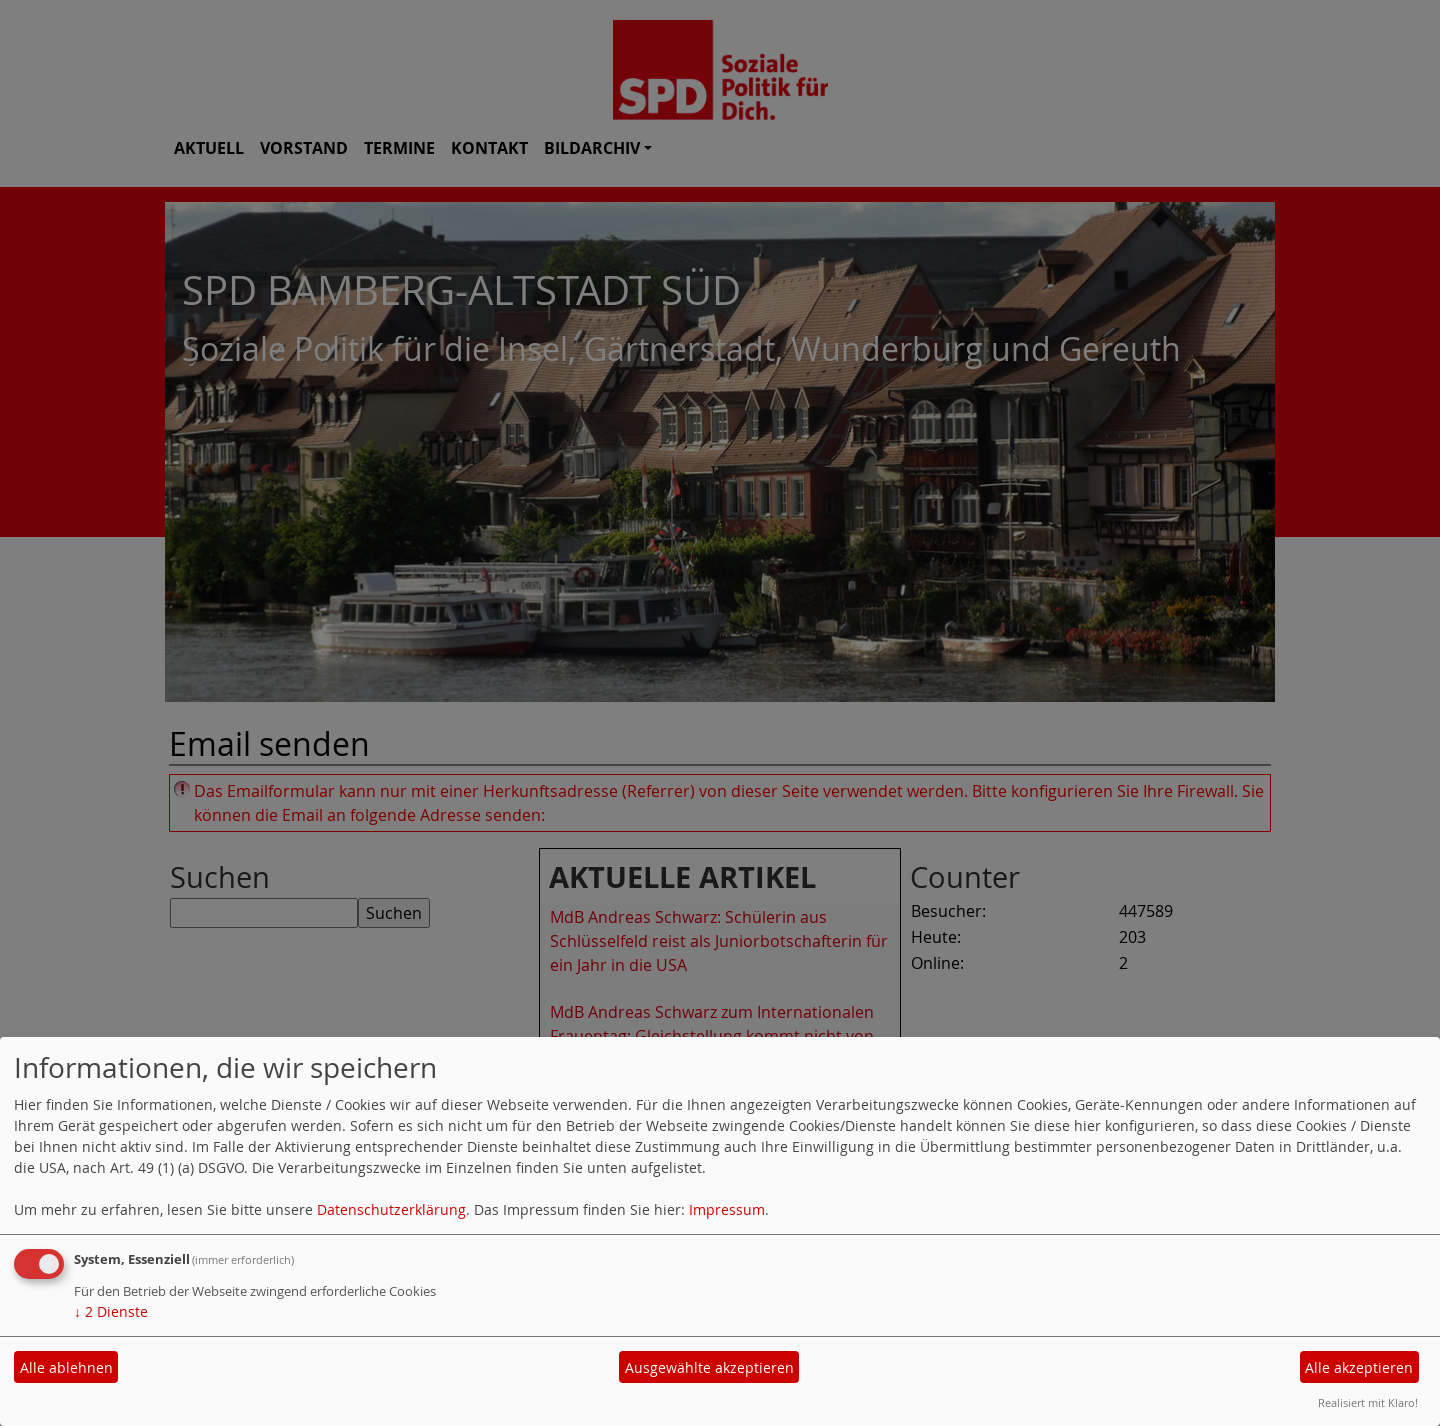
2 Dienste (111, 1311)
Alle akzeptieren (1359, 1367)
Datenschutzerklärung (391, 1209)
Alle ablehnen (66, 1367)
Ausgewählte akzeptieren (709, 1367)
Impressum (727, 1209)
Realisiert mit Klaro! (1368, 1402)
